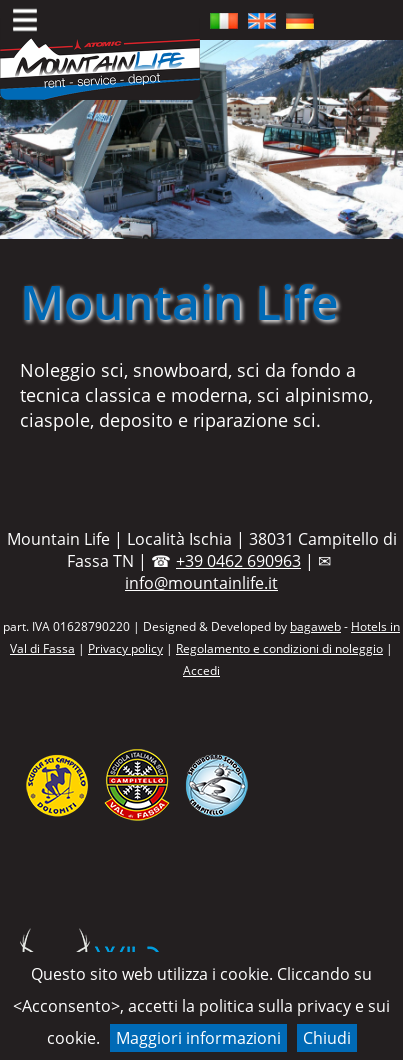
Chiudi (327, 1038)
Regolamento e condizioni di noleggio (279, 648)
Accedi (201, 670)
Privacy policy (125, 648)
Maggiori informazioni (198, 1038)
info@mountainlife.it (201, 583)
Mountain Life (179, 301)
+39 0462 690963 (238, 561)
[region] (201, 139)
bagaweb (315, 626)
